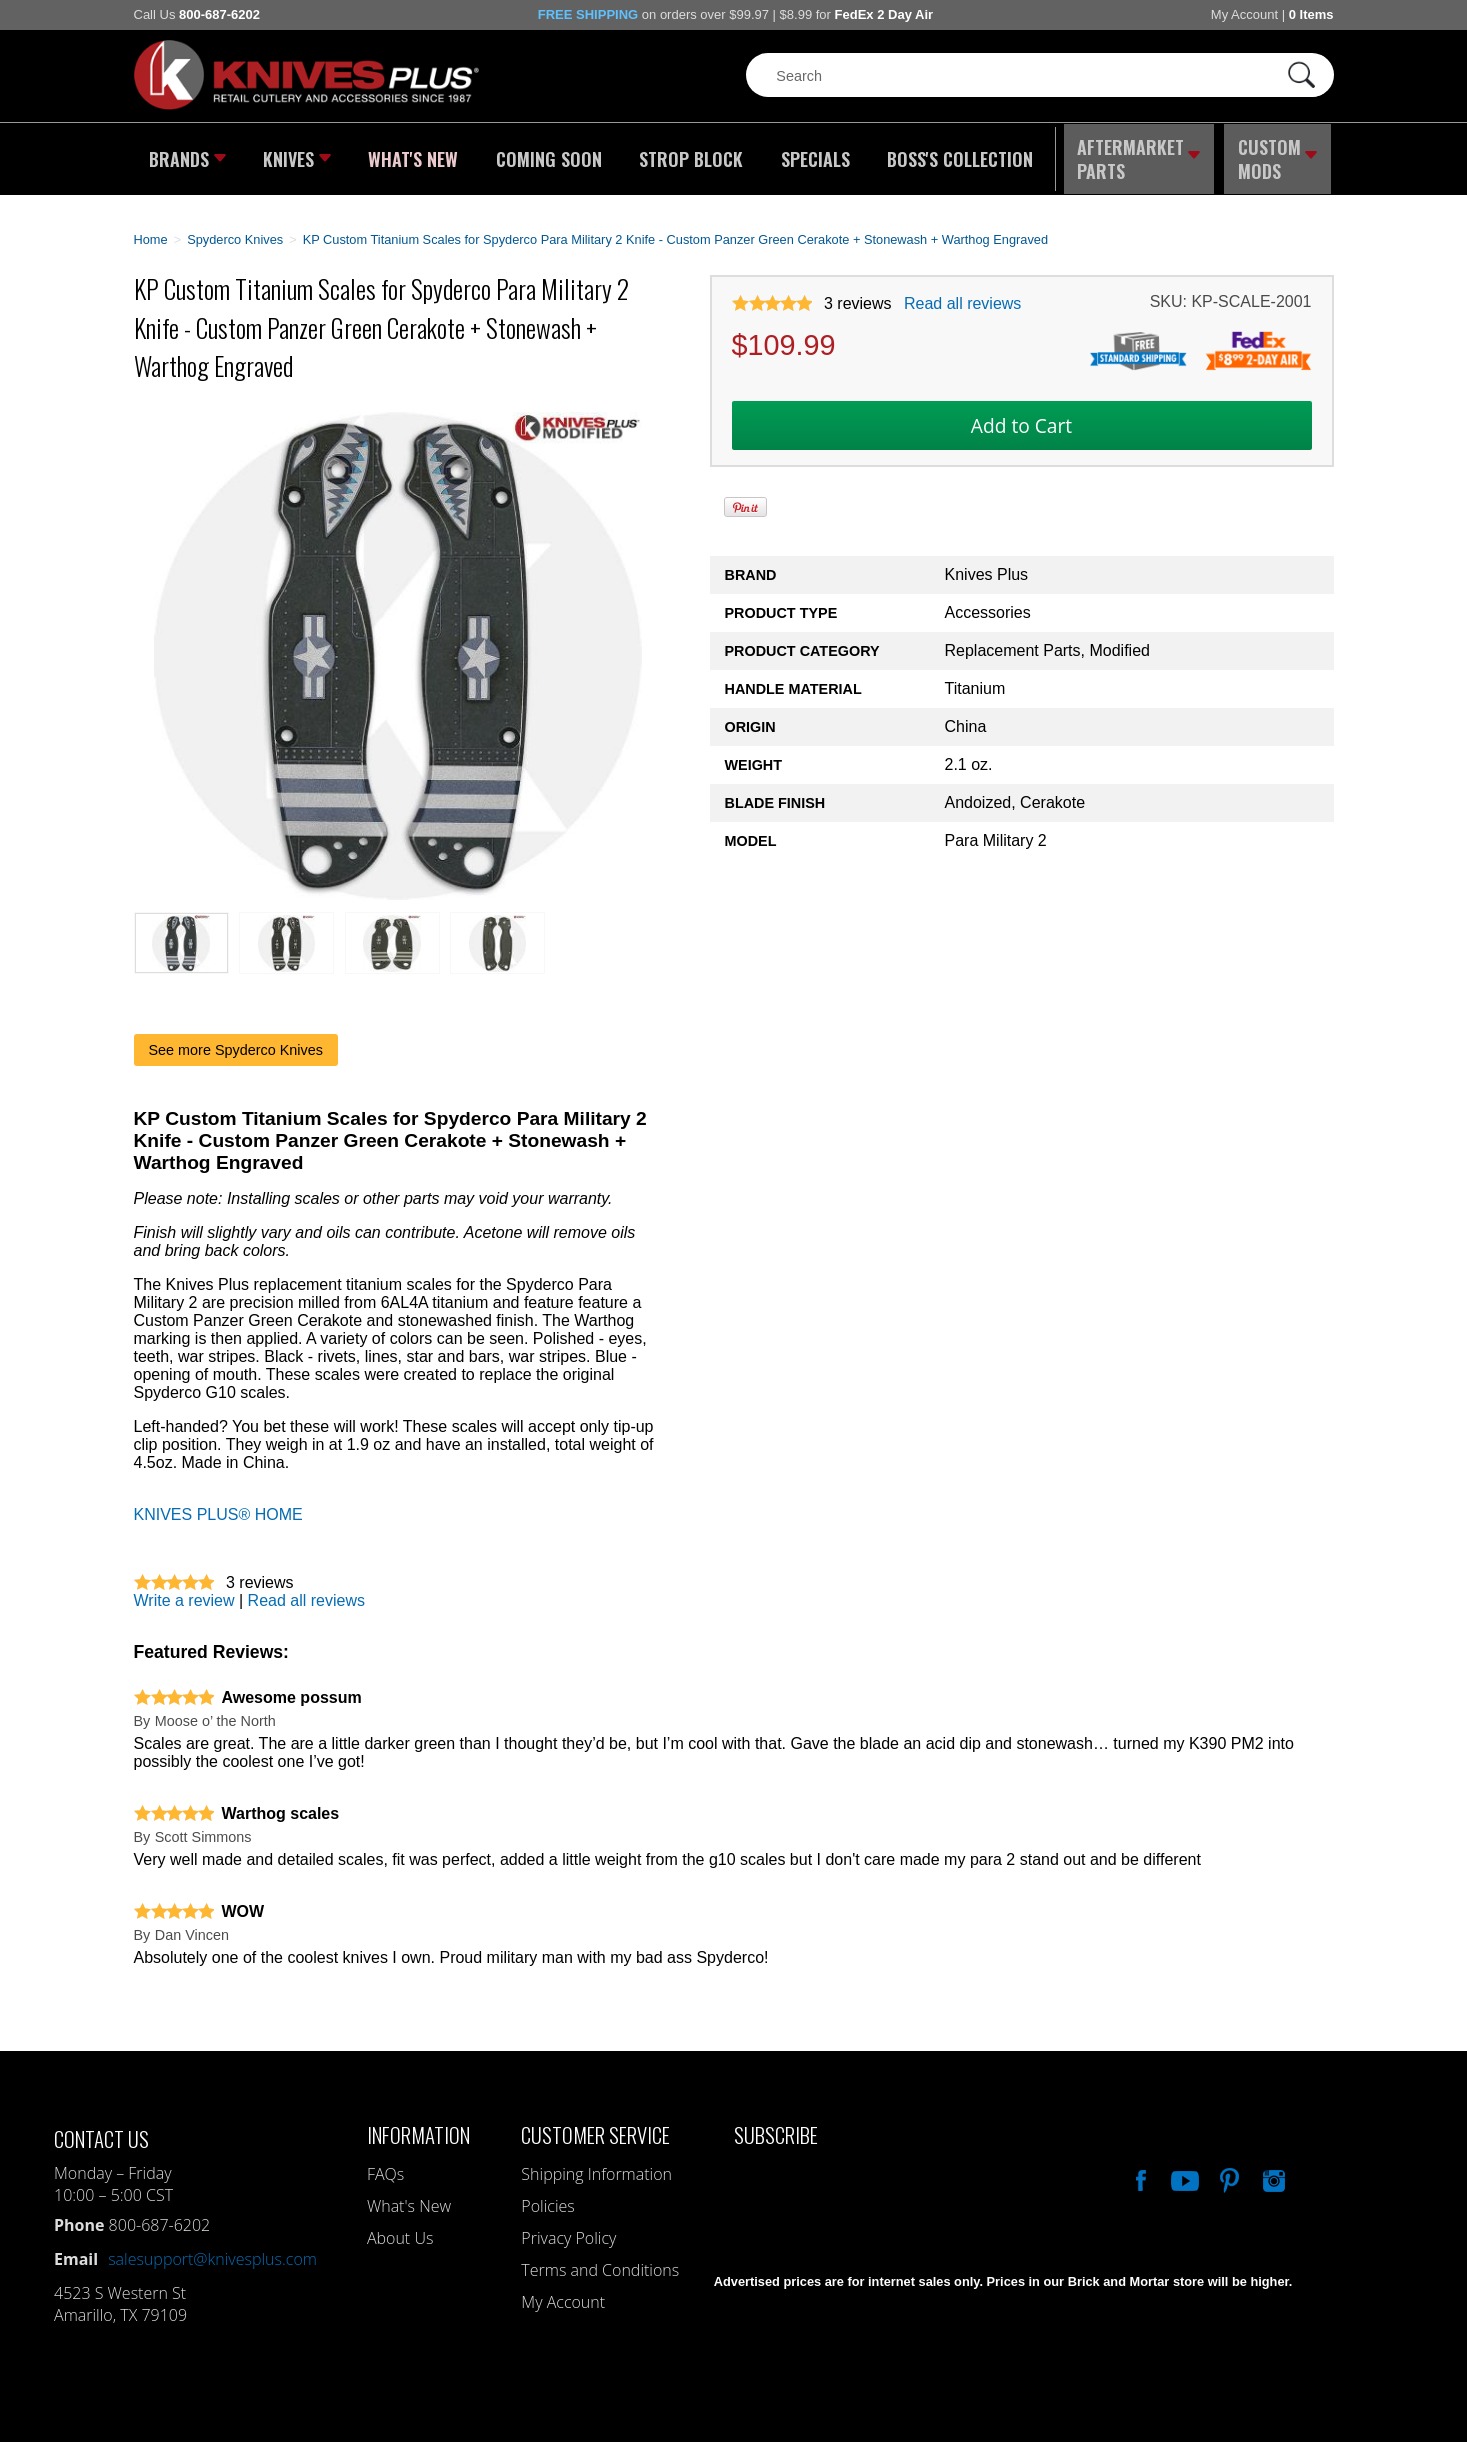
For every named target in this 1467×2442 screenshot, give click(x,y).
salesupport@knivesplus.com (212, 2251)
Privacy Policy (568, 2230)
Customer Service (595, 2126)
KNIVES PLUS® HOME (218, 1506)
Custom (1279, 155)
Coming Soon (548, 155)
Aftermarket (1138, 155)
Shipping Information (596, 2166)
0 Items (1311, 14)
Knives (298, 155)
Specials (810, 155)
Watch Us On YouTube (1183, 2170)
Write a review (184, 1592)
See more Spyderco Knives (236, 1042)
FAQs (385, 2166)
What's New (414, 155)
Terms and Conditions (600, 2262)
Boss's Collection (953, 155)
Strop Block (688, 155)
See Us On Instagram (1272, 2170)
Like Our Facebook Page (1139, 2170)
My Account (1244, 14)
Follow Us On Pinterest (1228, 2170)
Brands (186, 155)
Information (418, 2126)
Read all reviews (962, 295)
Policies (547, 2198)
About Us (400, 2230)
